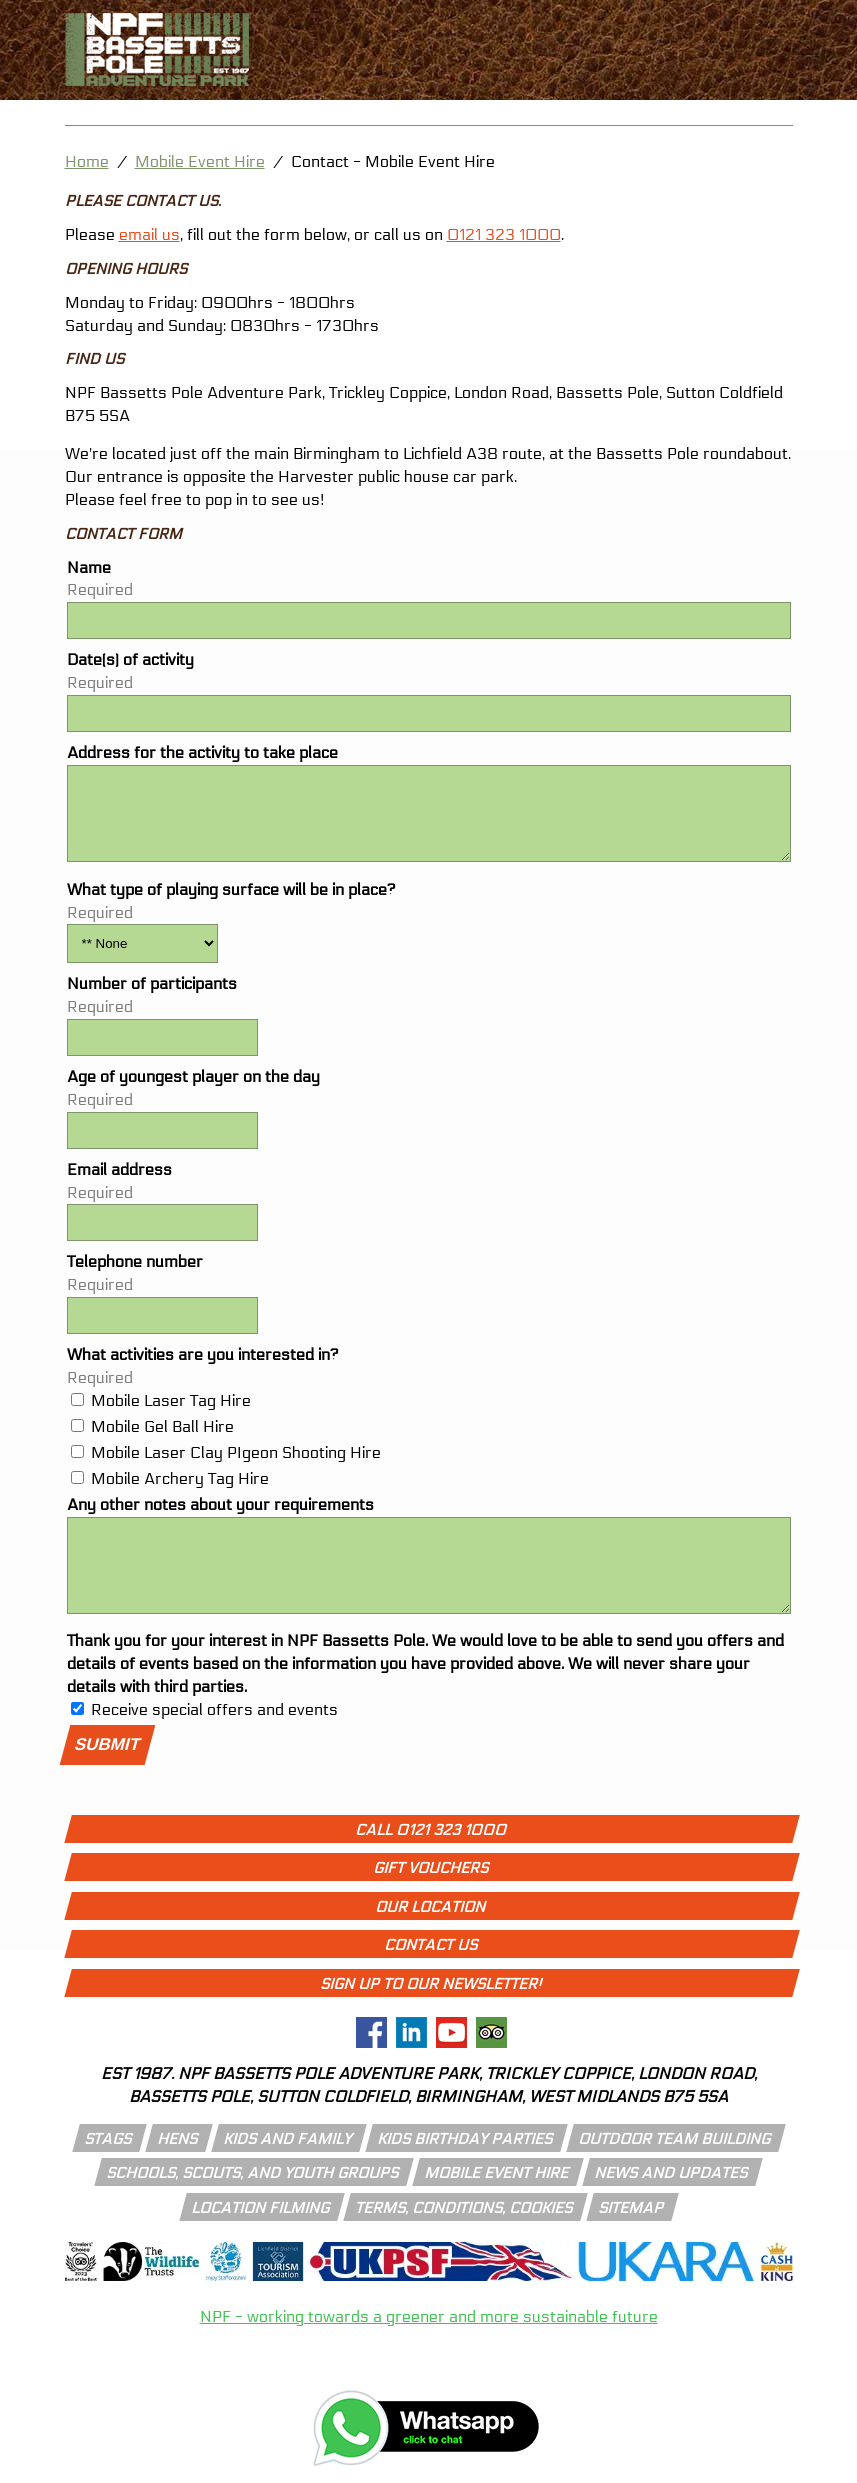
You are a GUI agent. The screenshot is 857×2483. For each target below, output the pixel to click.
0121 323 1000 (504, 234)
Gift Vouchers (431, 1898)
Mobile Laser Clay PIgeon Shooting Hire (236, 1467)
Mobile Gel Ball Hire (162, 1441)
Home (87, 161)
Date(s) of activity (130, 659)
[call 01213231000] (804, 23)
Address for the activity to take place (202, 752)
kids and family (288, 2169)
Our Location (431, 1937)
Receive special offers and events (214, 1739)
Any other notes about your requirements (220, 1519)
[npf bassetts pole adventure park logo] (157, 49)
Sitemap (632, 2238)
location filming (261, 2238)
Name (89, 567)
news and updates (672, 2203)
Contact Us (431, 1975)
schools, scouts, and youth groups (253, 2203)
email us (149, 234)
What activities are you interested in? (203, 1369)
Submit (107, 1774)
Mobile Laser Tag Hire (171, 1415)
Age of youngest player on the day (193, 1091)
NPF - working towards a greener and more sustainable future (429, 2346)
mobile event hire (497, 2203)
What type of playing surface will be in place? (231, 904)
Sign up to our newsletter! (431, 2014)
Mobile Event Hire (200, 161)
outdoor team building (675, 2169)
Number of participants (152, 998)
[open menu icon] (804, 80)
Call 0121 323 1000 (431, 1860)
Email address (119, 1184)
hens (178, 2169)
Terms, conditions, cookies (465, 2238)
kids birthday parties (466, 2169)
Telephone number (135, 1276)
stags (109, 2169)
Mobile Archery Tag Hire (180, 1493)
